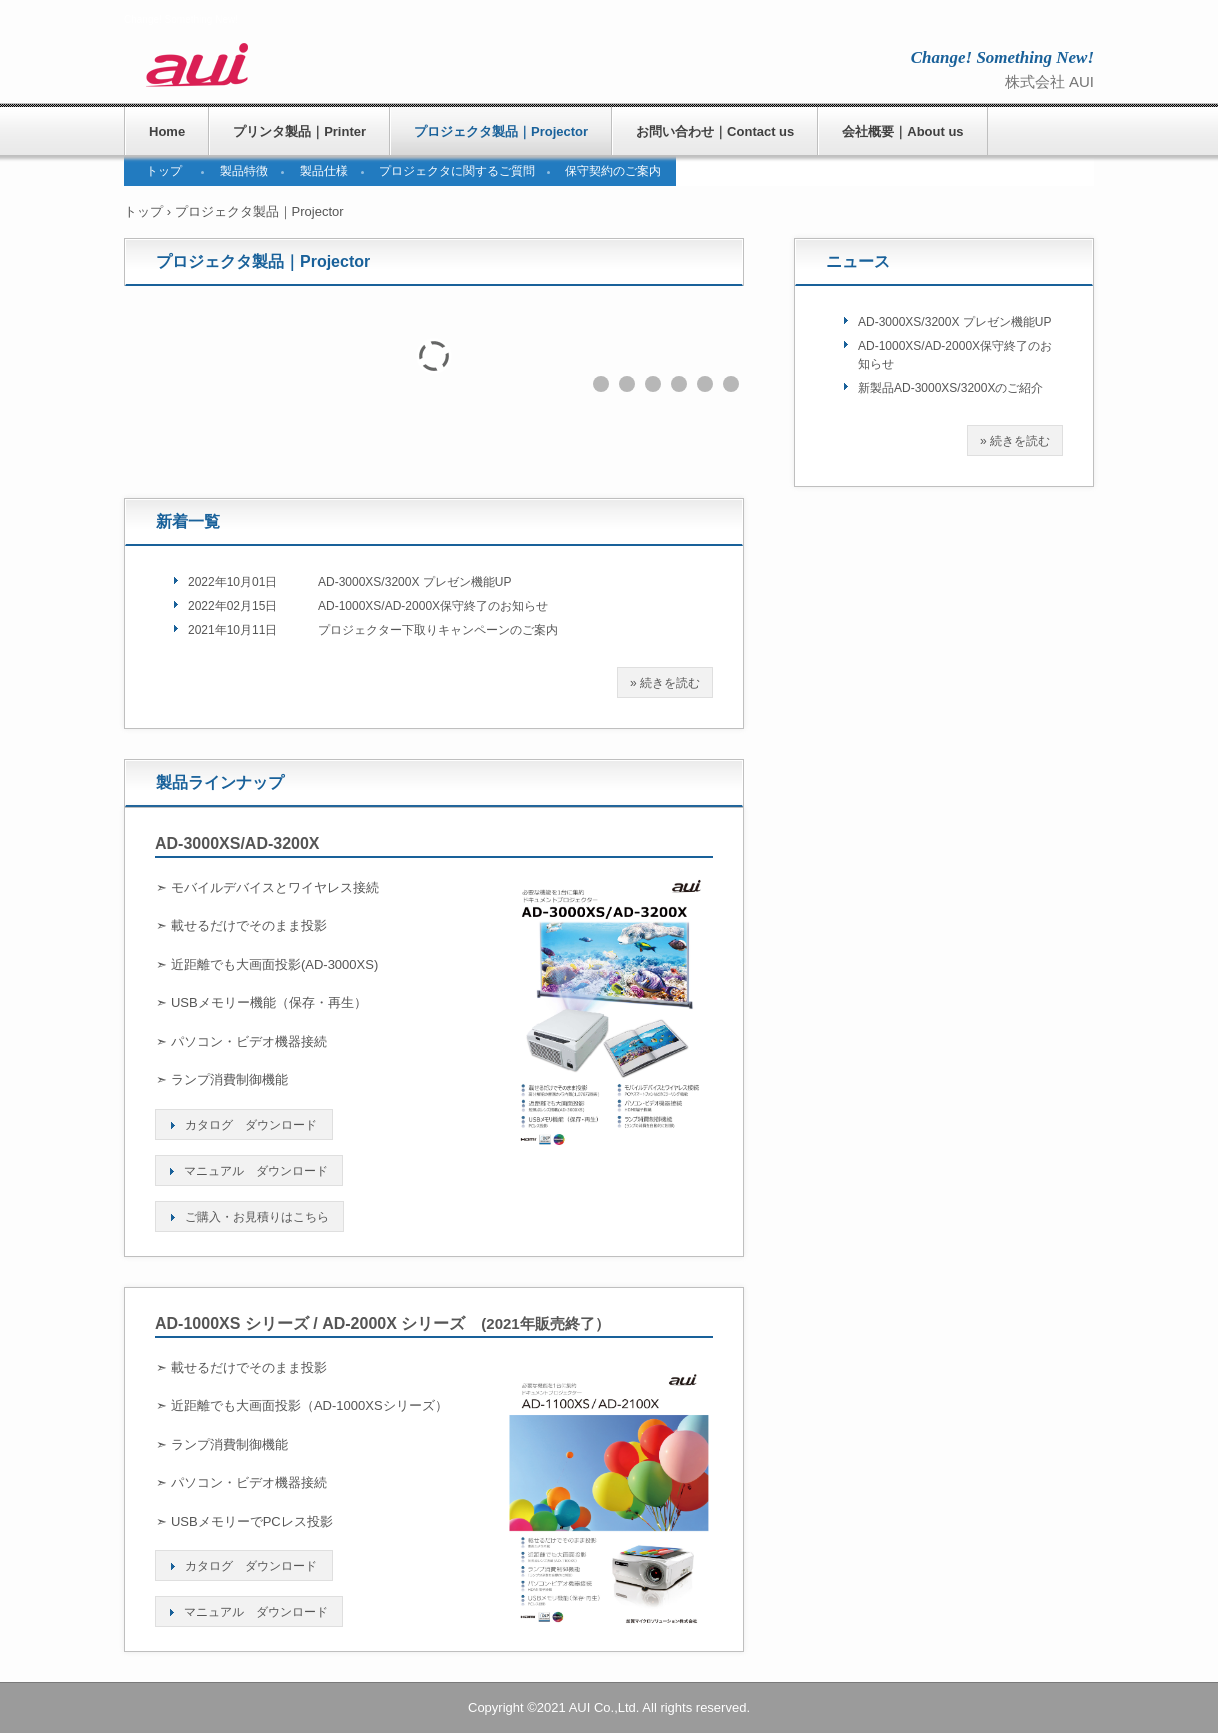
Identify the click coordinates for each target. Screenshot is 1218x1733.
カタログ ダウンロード (251, 1125)
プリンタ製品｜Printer (299, 131)
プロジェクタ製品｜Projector (501, 131)
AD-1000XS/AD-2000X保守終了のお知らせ (433, 606)
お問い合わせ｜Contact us (715, 131)
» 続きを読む (665, 683)
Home (167, 131)
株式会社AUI (285, 65)
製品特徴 (244, 171)
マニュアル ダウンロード (256, 1171)
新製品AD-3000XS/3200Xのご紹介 (950, 388)
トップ (164, 171)
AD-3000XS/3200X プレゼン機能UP (414, 582)
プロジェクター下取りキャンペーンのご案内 (438, 630)
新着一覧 (188, 521)
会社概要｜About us (902, 131)
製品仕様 (324, 171)
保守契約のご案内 (613, 171)
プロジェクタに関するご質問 (457, 171)
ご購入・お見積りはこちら (257, 1217)
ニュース (858, 261)
